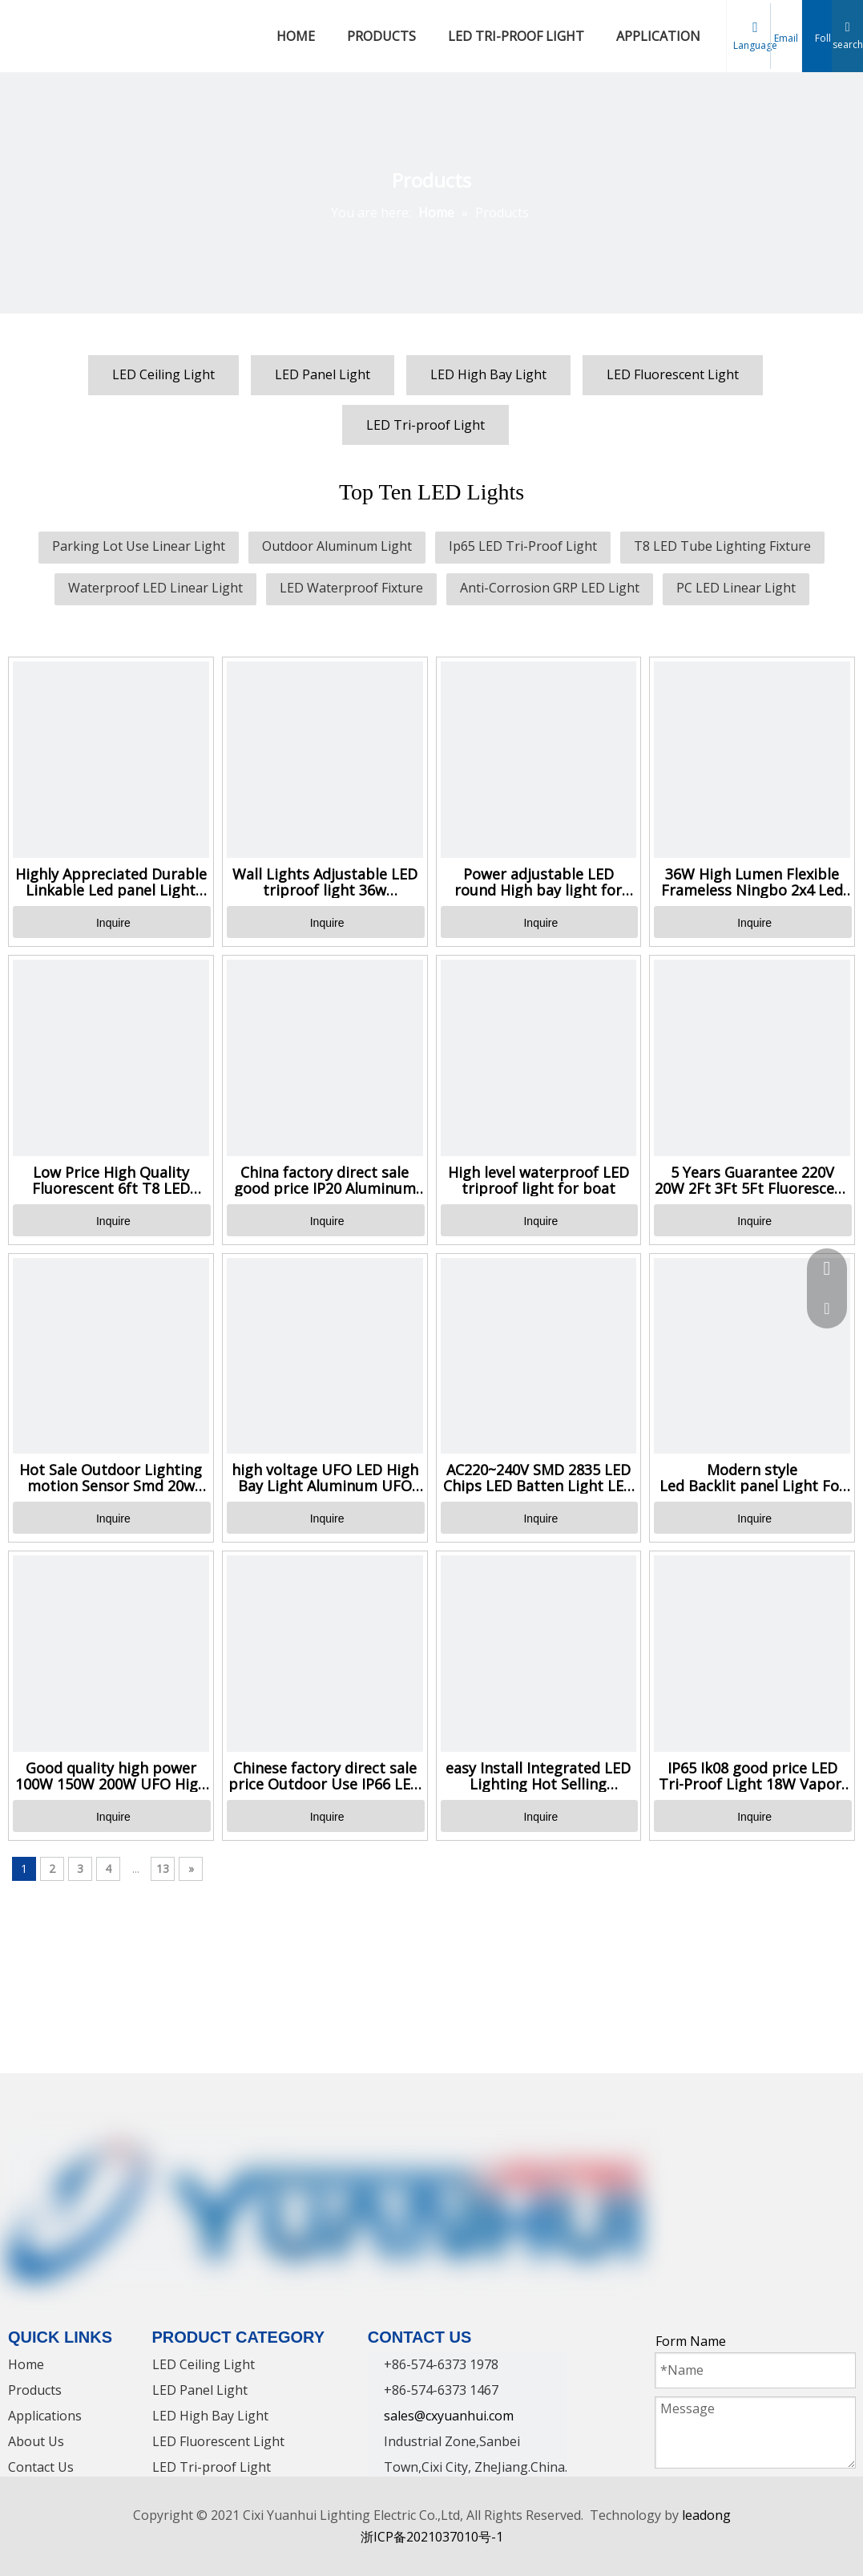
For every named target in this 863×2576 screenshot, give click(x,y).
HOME (295, 36)
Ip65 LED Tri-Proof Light (523, 546)
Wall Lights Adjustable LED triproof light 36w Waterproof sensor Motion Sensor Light (324, 882)
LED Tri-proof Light (425, 425)
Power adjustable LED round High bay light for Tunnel (538, 882)
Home (26, 2364)
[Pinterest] (821, 2147)
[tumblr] (669, 2174)
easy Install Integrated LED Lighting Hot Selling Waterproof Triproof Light (538, 1776)
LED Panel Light (322, 374)
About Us (36, 2441)
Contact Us (41, 2467)
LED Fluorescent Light (673, 374)
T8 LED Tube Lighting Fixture (722, 546)
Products (35, 2390)
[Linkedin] (699, 2147)
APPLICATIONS (662, 36)
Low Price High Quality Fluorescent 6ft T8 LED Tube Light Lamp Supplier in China (111, 1180)
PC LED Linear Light (736, 587)
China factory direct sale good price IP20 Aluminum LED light (325, 1180)
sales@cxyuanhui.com (449, 2415)
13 (162, 1868)
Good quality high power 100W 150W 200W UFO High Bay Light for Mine (111, 1776)
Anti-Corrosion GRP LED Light (549, 587)
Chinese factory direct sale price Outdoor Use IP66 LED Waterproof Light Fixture (324, 1776)
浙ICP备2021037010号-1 (432, 2537)
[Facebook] (669, 2147)
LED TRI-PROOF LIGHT (516, 36)
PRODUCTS (381, 36)
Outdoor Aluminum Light (337, 546)
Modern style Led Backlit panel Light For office (752, 1478)
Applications (45, 2415)
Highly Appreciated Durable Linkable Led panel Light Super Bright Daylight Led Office (111, 882)
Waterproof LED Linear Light (155, 587)
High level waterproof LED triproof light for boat (538, 1180)
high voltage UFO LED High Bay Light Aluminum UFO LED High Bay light (325, 1478)
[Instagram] (791, 2147)
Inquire (113, 922)
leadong (706, 2515)
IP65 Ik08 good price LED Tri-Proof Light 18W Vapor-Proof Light (752, 1776)
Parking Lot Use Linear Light (138, 546)
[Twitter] (730, 2147)
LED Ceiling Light (163, 374)
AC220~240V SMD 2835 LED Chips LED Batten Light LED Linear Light (538, 1478)
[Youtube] (760, 2147)
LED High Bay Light (488, 374)
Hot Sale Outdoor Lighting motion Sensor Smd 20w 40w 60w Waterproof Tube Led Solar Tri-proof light (110, 1478)
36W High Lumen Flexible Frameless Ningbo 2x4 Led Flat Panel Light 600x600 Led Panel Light (752, 882)
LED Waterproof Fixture (351, 587)
